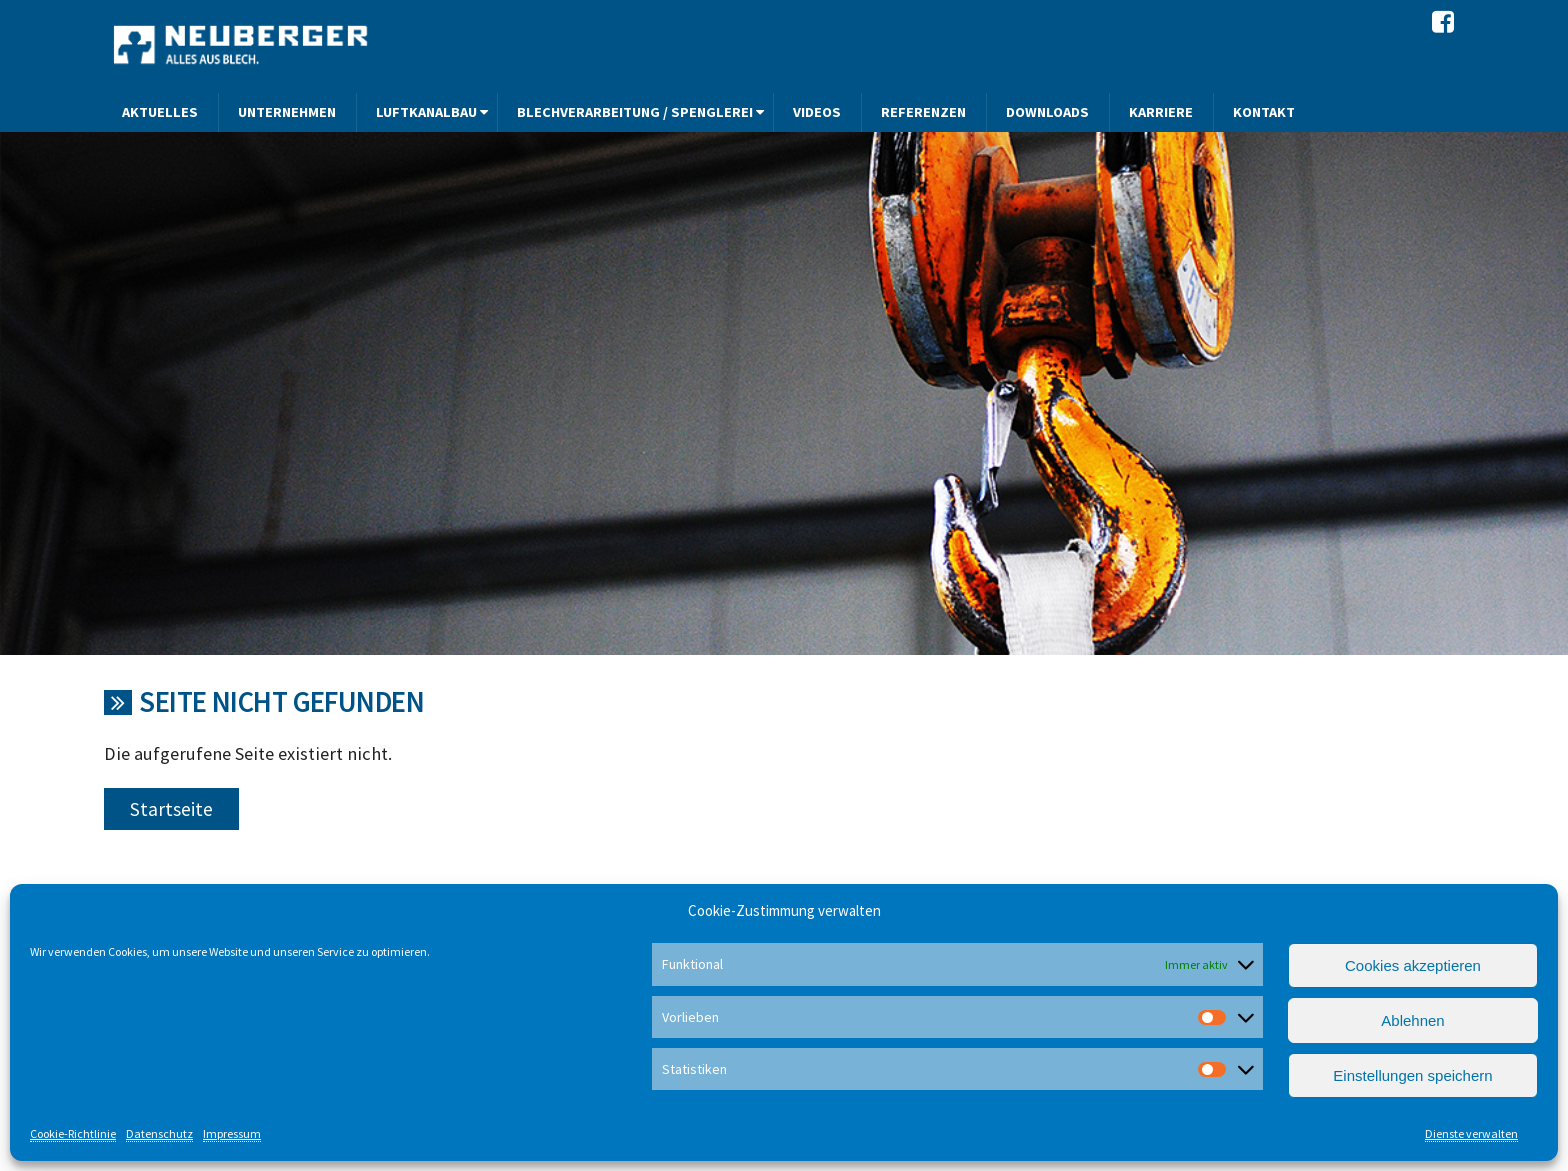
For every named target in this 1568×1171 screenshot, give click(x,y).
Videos (817, 112)
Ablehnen (1412, 1020)
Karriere (1161, 112)
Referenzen (923, 112)
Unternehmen (287, 112)
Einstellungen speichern (1412, 1075)
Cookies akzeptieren (1413, 965)
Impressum (232, 1133)
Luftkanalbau (426, 112)
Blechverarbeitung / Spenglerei (635, 112)
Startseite (171, 809)
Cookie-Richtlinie (73, 1133)
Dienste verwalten (1471, 1133)
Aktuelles (160, 112)
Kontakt (1264, 112)
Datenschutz (159, 1133)
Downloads (1047, 112)
